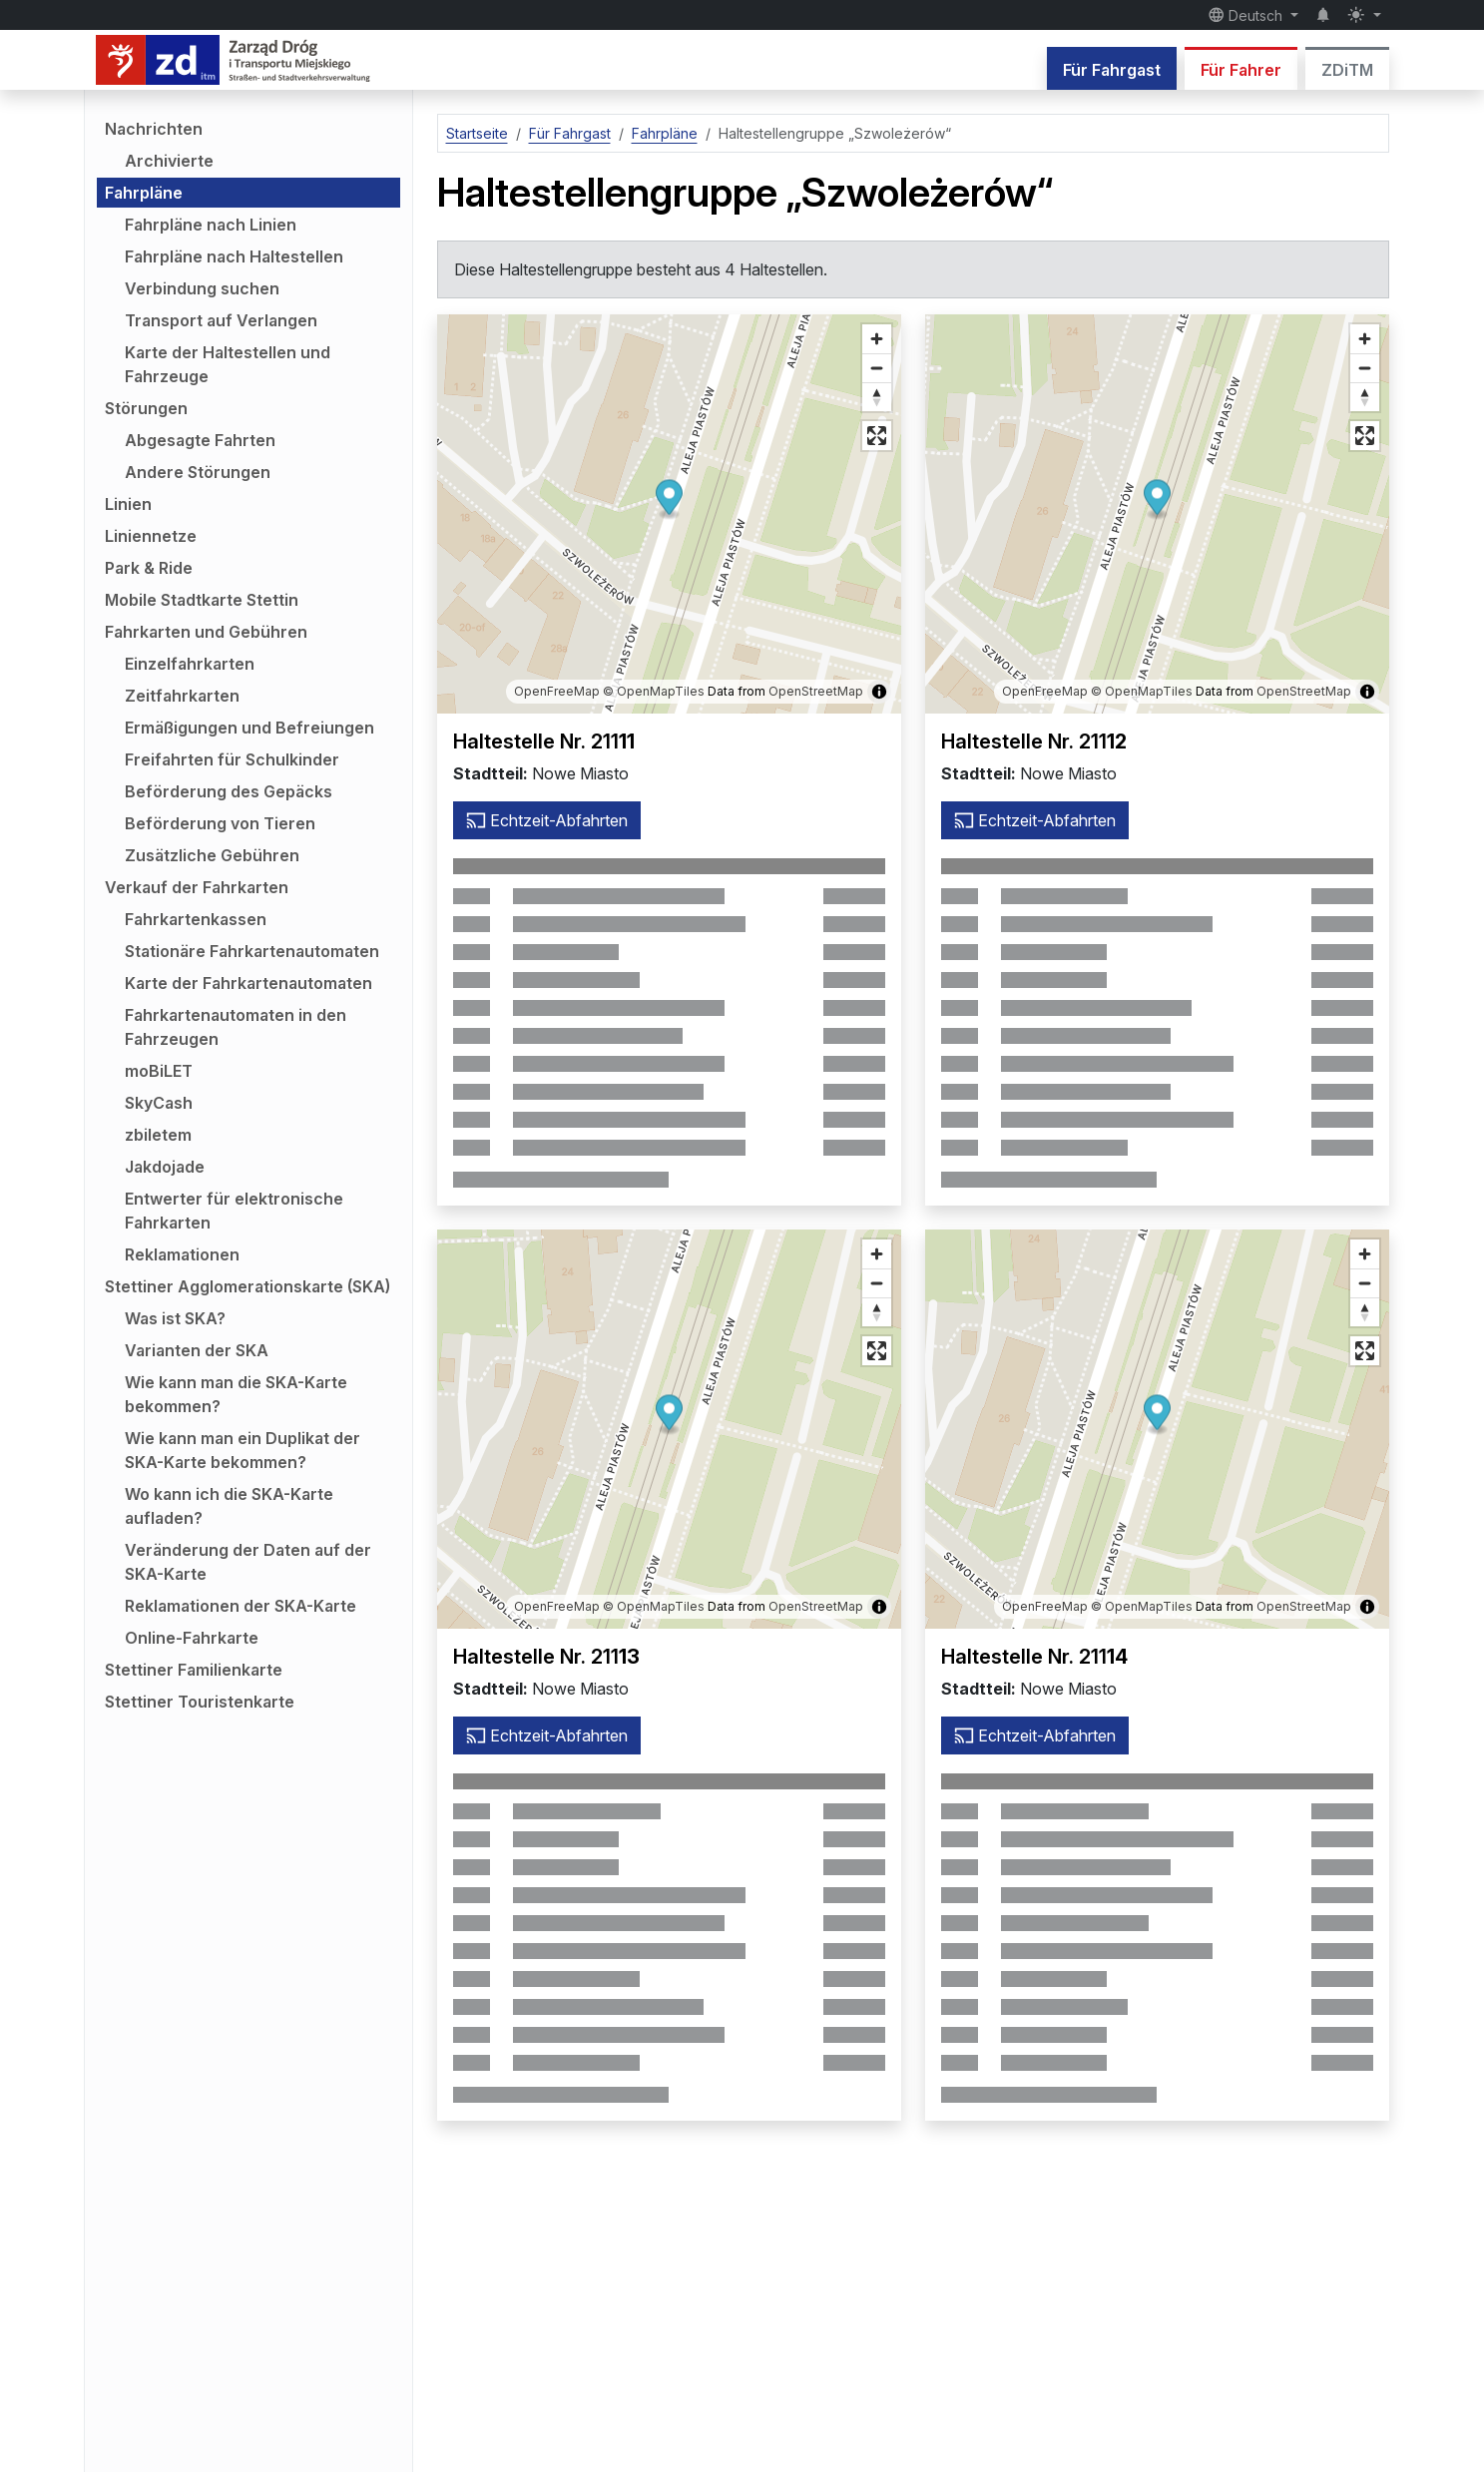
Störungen (146, 408)
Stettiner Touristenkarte (199, 1702)
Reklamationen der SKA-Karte (240, 1606)
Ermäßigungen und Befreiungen (249, 728)
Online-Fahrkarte (191, 1638)
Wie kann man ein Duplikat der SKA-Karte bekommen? (242, 1450)
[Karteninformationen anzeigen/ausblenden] (879, 692)
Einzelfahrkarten (189, 664)
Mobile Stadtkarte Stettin (201, 600)
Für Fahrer (1241, 70)
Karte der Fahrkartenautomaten (248, 983)
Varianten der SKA (196, 1350)
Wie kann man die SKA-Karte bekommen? (236, 1394)
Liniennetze (151, 536)
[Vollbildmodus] (876, 435)
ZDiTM (1347, 70)
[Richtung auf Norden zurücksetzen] (876, 396)
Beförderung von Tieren (220, 823)
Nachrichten (154, 129)
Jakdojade (165, 1167)
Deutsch (1247, 15)
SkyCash (159, 1103)
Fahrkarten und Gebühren (206, 632)
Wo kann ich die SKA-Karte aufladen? (229, 1506)
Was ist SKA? (175, 1318)
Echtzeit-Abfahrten (547, 820)
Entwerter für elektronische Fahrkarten (234, 1211)
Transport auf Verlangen (221, 320)
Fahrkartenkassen (195, 919)
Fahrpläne (144, 193)
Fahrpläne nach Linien (210, 225)
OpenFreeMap (557, 691)
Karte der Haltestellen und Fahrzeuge (227, 364)
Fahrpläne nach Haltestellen (234, 256)
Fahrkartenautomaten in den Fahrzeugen (235, 1027)
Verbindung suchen (202, 288)
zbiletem (158, 1135)
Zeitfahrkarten (182, 696)
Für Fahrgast (1112, 70)
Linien (128, 504)
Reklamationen (182, 1254)
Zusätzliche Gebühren (212, 855)
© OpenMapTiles (654, 691)
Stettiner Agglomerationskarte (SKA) (247, 1286)
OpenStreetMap (815, 691)
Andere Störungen (197, 472)
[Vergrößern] (876, 338)
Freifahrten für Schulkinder (232, 759)
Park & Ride (149, 568)
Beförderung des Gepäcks (228, 791)
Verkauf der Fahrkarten (196, 887)
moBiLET (159, 1071)
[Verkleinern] (876, 367)
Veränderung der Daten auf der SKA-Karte (248, 1562)
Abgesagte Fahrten (200, 440)
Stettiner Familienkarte (193, 1670)
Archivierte (169, 161)
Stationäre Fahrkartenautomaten (252, 951)
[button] (669, 500)
